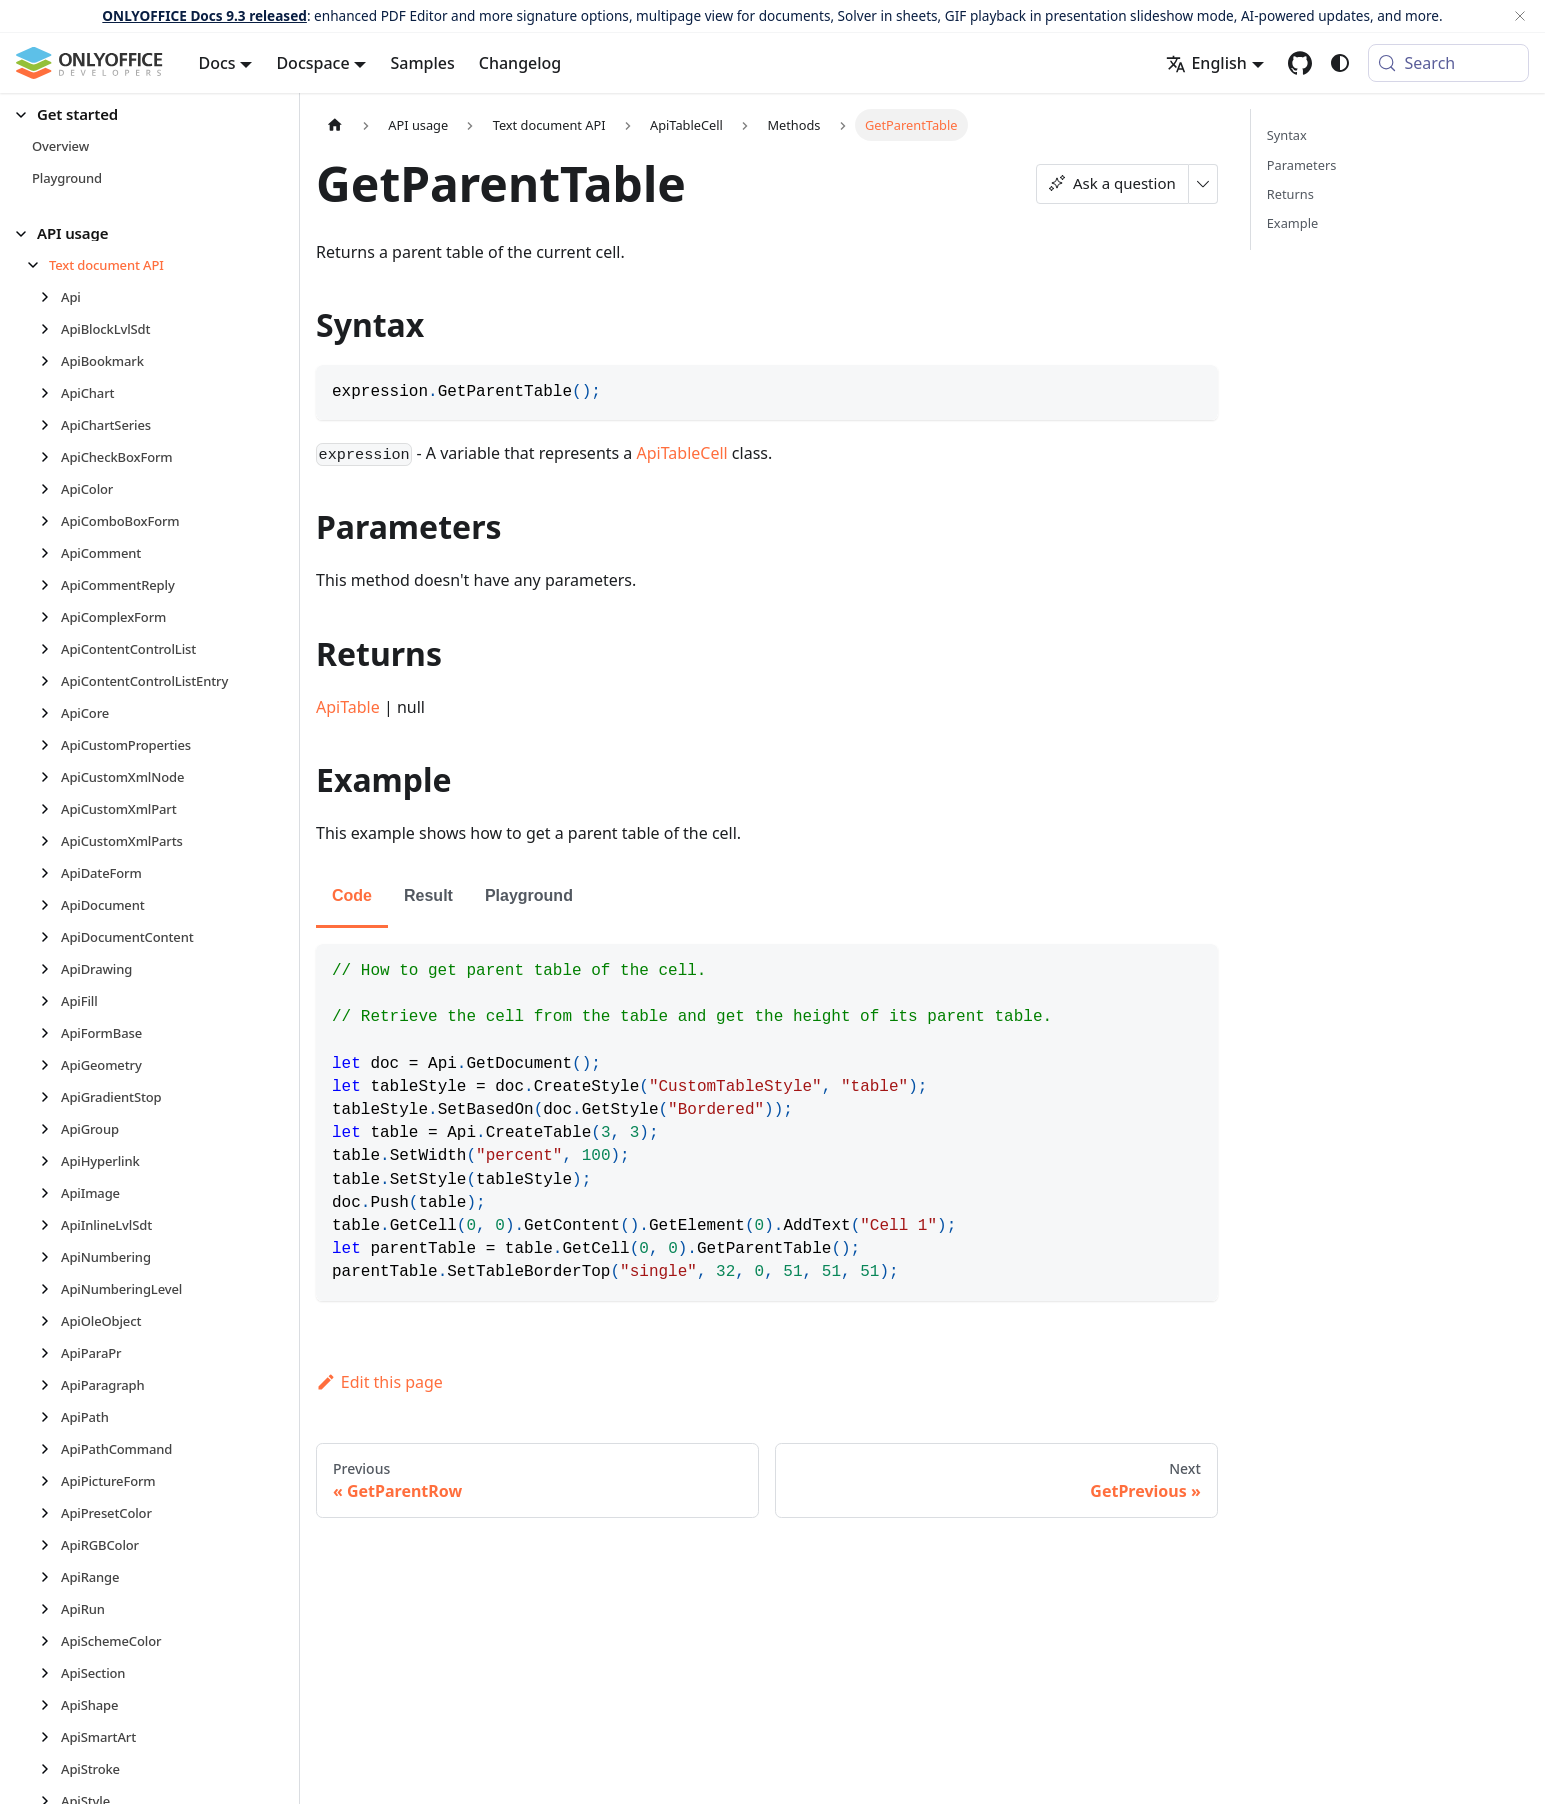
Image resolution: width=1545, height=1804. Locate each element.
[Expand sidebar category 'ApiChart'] (50, 393)
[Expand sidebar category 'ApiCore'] (50, 713)
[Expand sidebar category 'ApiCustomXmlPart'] (50, 809)
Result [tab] (428, 895)
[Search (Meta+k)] (1448, 63)
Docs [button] (217, 63)
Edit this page (379, 1382)
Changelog (520, 63)
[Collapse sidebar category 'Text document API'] (38, 265)
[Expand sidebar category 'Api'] (50, 297)
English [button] (1206, 63)
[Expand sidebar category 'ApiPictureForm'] (50, 1481)
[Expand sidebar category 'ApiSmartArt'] (50, 1737)
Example (1292, 223)
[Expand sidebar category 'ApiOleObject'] (50, 1321)
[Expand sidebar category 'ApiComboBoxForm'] (50, 521)
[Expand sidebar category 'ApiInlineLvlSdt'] (50, 1225)
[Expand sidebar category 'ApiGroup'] (50, 1129)
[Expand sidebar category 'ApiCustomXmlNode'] (50, 777)
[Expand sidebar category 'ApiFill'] (50, 1001)
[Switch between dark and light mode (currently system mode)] (1340, 63)
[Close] (1520, 16)
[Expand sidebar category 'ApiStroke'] (50, 1769)
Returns (1290, 194)
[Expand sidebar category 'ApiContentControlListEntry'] (50, 681)
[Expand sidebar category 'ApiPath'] (50, 1417)
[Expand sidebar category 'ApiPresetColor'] (50, 1513)
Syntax (1287, 135)
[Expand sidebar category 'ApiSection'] (50, 1673)
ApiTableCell (682, 453)
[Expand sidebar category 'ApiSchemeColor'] (50, 1641)
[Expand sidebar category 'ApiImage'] (50, 1193)
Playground (529, 895)
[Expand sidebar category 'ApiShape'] (50, 1705)
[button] (141, 114)
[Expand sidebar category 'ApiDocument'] (50, 905)
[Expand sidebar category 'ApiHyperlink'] (50, 1161)
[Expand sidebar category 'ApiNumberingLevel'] (50, 1289)
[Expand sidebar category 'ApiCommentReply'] (50, 585)
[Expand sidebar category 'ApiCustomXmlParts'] (50, 841)
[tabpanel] (767, 1122)
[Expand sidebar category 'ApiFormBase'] (50, 1033)
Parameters (1302, 165)
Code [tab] (352, 895)
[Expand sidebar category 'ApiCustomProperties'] (50, 745)
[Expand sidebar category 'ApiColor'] (50, 489)
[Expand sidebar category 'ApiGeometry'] (50, 1065)
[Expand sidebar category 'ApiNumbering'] (50, 1257)
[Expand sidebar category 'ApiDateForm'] (50, 873)
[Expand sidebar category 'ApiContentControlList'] (50, 649)
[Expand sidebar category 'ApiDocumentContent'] (50, 937)
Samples (422, 63)
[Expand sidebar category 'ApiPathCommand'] (50, 1449)
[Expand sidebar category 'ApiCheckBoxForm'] (50, 457)
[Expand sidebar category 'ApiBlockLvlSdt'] (50, 329)
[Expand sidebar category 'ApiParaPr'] (50, 1353)
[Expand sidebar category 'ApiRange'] (50, 1577)
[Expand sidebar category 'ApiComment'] (50, 553)
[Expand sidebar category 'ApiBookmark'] (50, 361)
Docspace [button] (312, 63)
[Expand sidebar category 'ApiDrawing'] (50, 969)
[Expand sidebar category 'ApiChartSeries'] (50, 425)
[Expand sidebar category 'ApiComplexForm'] (50, 617)
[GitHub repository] (1300, 63)
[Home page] (335, 124)
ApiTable (348, 707)
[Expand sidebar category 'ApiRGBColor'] (50, 1545)
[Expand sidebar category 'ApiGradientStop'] (50, 1097)
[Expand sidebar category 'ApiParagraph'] (50, 1385)
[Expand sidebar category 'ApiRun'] (50, 1609)
